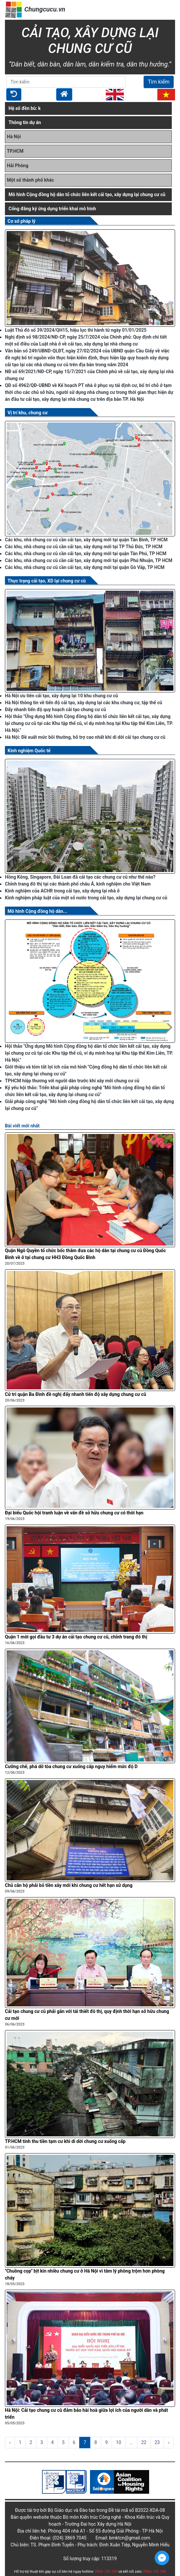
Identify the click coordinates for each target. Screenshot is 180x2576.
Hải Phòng (17, 165)
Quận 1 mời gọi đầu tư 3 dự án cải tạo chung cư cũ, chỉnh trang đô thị (76, 1636)
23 (157, 2442)
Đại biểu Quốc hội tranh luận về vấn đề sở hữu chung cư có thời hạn (74, 1512)
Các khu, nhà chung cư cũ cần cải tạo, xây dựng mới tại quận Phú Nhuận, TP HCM (88, 560)
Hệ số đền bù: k (25, 108)
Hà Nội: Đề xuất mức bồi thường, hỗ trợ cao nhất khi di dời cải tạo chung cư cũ (85, 737)
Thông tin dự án (25, 122)
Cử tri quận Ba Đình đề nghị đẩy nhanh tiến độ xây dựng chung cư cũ (75, 1394)
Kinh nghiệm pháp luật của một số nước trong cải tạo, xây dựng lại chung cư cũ (86, 897)
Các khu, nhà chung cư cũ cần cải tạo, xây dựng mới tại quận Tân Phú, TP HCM (86, 553)
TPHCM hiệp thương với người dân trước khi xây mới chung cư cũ (72, 1080)
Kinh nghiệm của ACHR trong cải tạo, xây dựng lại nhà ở (62, 890)
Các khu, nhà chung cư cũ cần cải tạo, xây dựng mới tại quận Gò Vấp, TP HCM (85, 567)
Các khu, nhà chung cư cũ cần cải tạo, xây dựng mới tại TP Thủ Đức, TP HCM (84, 546)
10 (118, 2442)
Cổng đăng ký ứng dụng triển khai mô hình (52, 208)
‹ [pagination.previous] (10, 2442)
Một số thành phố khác (30, 180)
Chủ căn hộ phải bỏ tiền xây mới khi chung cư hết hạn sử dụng (68, 1885)
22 (143, 2442)
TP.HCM (15, 151)
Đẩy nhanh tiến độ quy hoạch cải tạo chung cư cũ (55, 709)
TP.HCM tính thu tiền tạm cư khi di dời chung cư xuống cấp (65, 2141)
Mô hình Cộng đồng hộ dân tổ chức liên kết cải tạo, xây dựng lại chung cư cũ (87, 194)
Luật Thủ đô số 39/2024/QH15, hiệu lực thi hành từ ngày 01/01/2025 (75, 330)
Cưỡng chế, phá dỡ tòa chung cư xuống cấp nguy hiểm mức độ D (71, 1766)
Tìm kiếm (158, 82)
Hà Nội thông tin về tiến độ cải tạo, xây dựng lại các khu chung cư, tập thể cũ (83, 702)
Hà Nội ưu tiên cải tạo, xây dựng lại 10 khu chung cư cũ (61, 695)
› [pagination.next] (168, 2442)
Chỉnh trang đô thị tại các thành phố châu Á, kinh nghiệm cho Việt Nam (78, 884)
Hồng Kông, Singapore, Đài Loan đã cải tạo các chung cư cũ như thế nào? (80, 877)
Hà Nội (14, 136)
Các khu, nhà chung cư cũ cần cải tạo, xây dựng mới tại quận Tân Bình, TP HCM (86, 539)
